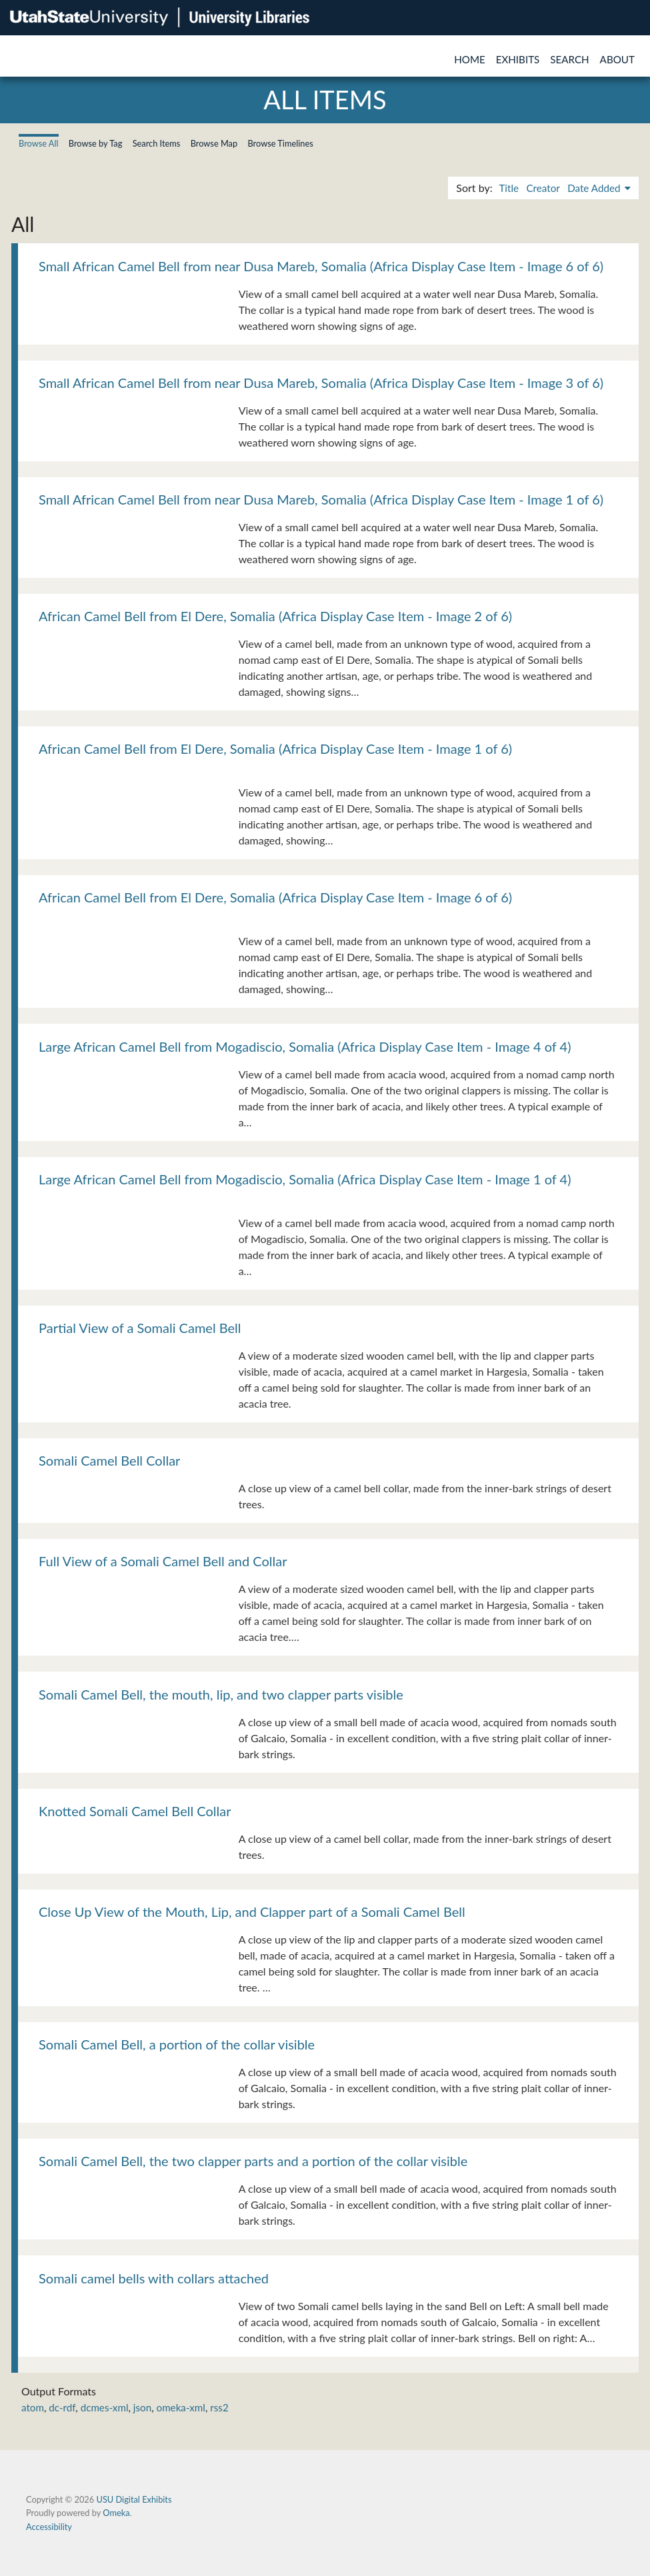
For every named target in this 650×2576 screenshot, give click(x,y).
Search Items (157, 143)
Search (569, 59)
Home (469, 59)
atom (32, 2407)
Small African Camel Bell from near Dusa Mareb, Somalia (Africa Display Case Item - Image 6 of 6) (321, 266)
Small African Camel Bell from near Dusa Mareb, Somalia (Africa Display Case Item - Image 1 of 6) (321, 499)
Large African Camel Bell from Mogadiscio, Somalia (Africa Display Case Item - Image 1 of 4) (305, 1179)
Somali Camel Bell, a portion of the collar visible (177, 2044)
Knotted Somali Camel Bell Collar (135, 1811)
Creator (542, 188)
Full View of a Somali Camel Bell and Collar (163, 1561)
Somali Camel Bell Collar (109, 1460)
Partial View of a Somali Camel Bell (140, 1328)
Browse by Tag (96, 143)
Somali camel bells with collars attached (154, 2278)
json (142, 2407)
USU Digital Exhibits (133, 2499)
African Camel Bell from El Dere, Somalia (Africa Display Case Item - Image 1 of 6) (275, 748)
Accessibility (49, 2526)
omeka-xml (181, 2407)
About (617, 59)
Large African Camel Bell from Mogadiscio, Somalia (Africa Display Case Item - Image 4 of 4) (305, 1046)
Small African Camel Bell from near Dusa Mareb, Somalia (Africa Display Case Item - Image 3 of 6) (321, 383)
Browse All (39, 143)
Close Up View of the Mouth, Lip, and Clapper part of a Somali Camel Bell (252, 1912)
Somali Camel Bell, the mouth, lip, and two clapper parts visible (221, 1694)
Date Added (595, 188)
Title (509, 188)
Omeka (116, 2512)
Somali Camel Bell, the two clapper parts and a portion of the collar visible (253, 2161)
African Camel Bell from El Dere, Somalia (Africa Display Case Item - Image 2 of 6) (275, 616)
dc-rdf (62, 2407)
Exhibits (518, 59)
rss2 (219, 2407)
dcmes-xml (105, 2407)
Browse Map (214, 143)
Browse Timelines (280, 143)
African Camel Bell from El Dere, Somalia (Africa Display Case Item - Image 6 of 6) (275, 897)
